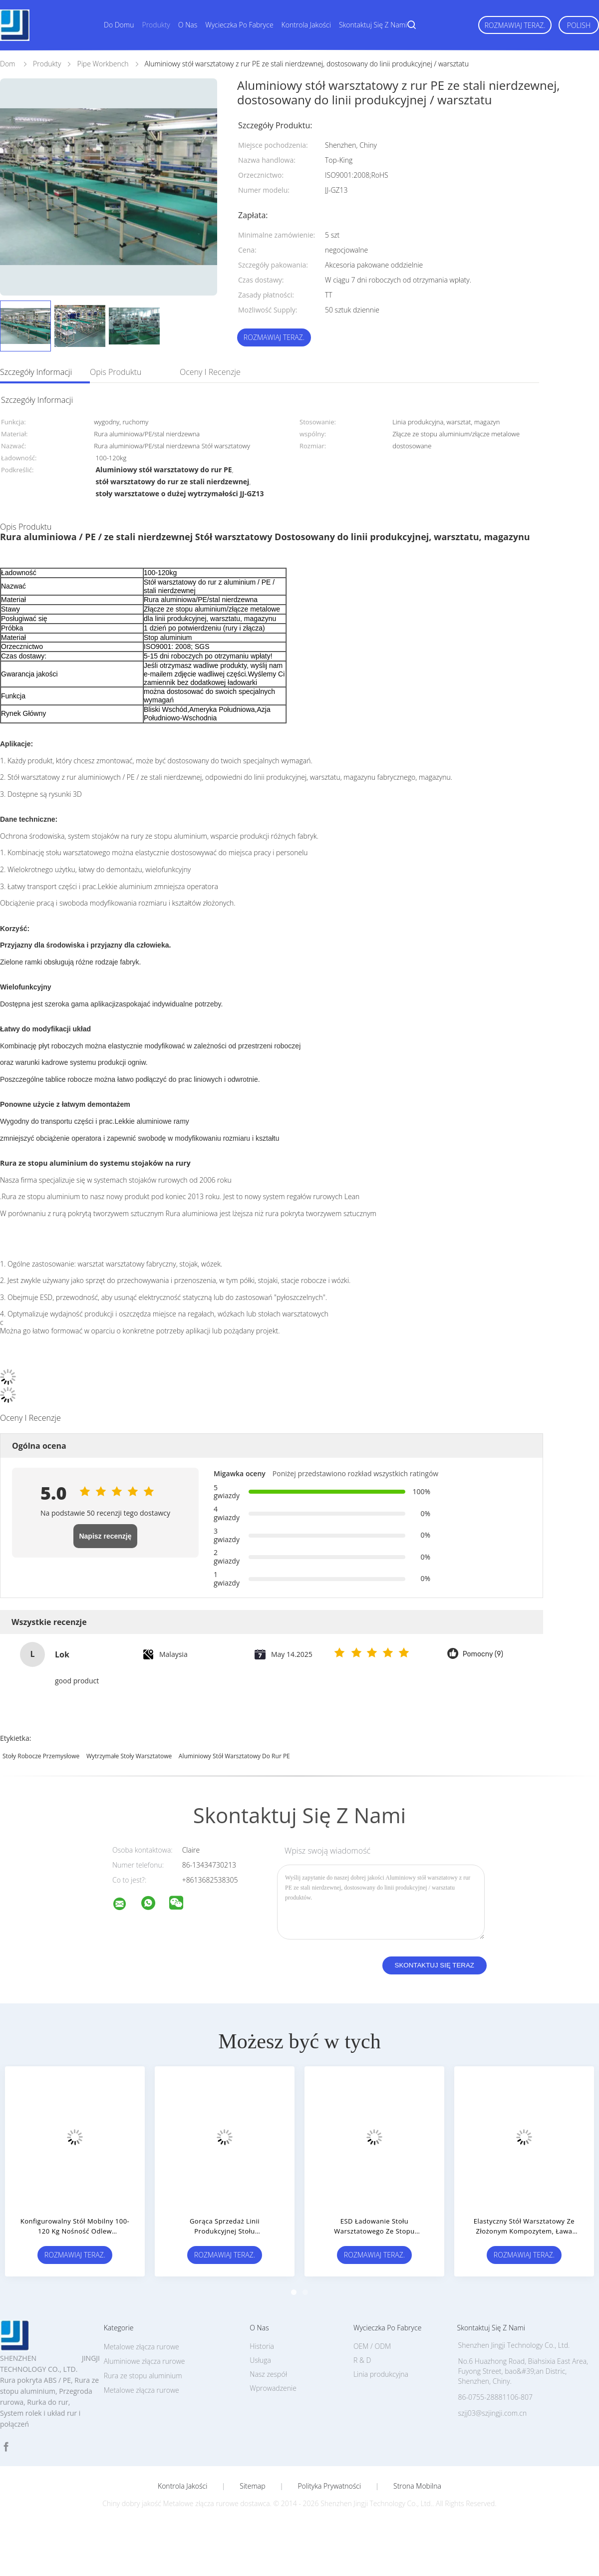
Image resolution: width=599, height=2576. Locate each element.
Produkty (156, 24)
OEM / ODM (372, 2346)
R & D (362, 2360)
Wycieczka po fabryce (239, 24)
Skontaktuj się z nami (373, 24)
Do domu (119, 24)
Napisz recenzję (105, 1536)
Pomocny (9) (483, 1654)
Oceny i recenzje (210, 371)
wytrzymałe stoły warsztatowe (129, 1756)
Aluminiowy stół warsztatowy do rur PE (234, 1756)
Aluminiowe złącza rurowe (144, 2361)
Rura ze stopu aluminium (143, 2375)
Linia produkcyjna (380, 2374)
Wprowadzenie (273, 2388)
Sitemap (252, 2486)
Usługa (260, 2360)
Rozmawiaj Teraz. (514, 25)
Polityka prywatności (329, 2486)
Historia (262, 2346)
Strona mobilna (417, 2486)
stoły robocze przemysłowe (40, 1756)
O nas (187, 24)
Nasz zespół (268, 2374)
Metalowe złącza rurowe (141, 2390)
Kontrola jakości (306, 24)
